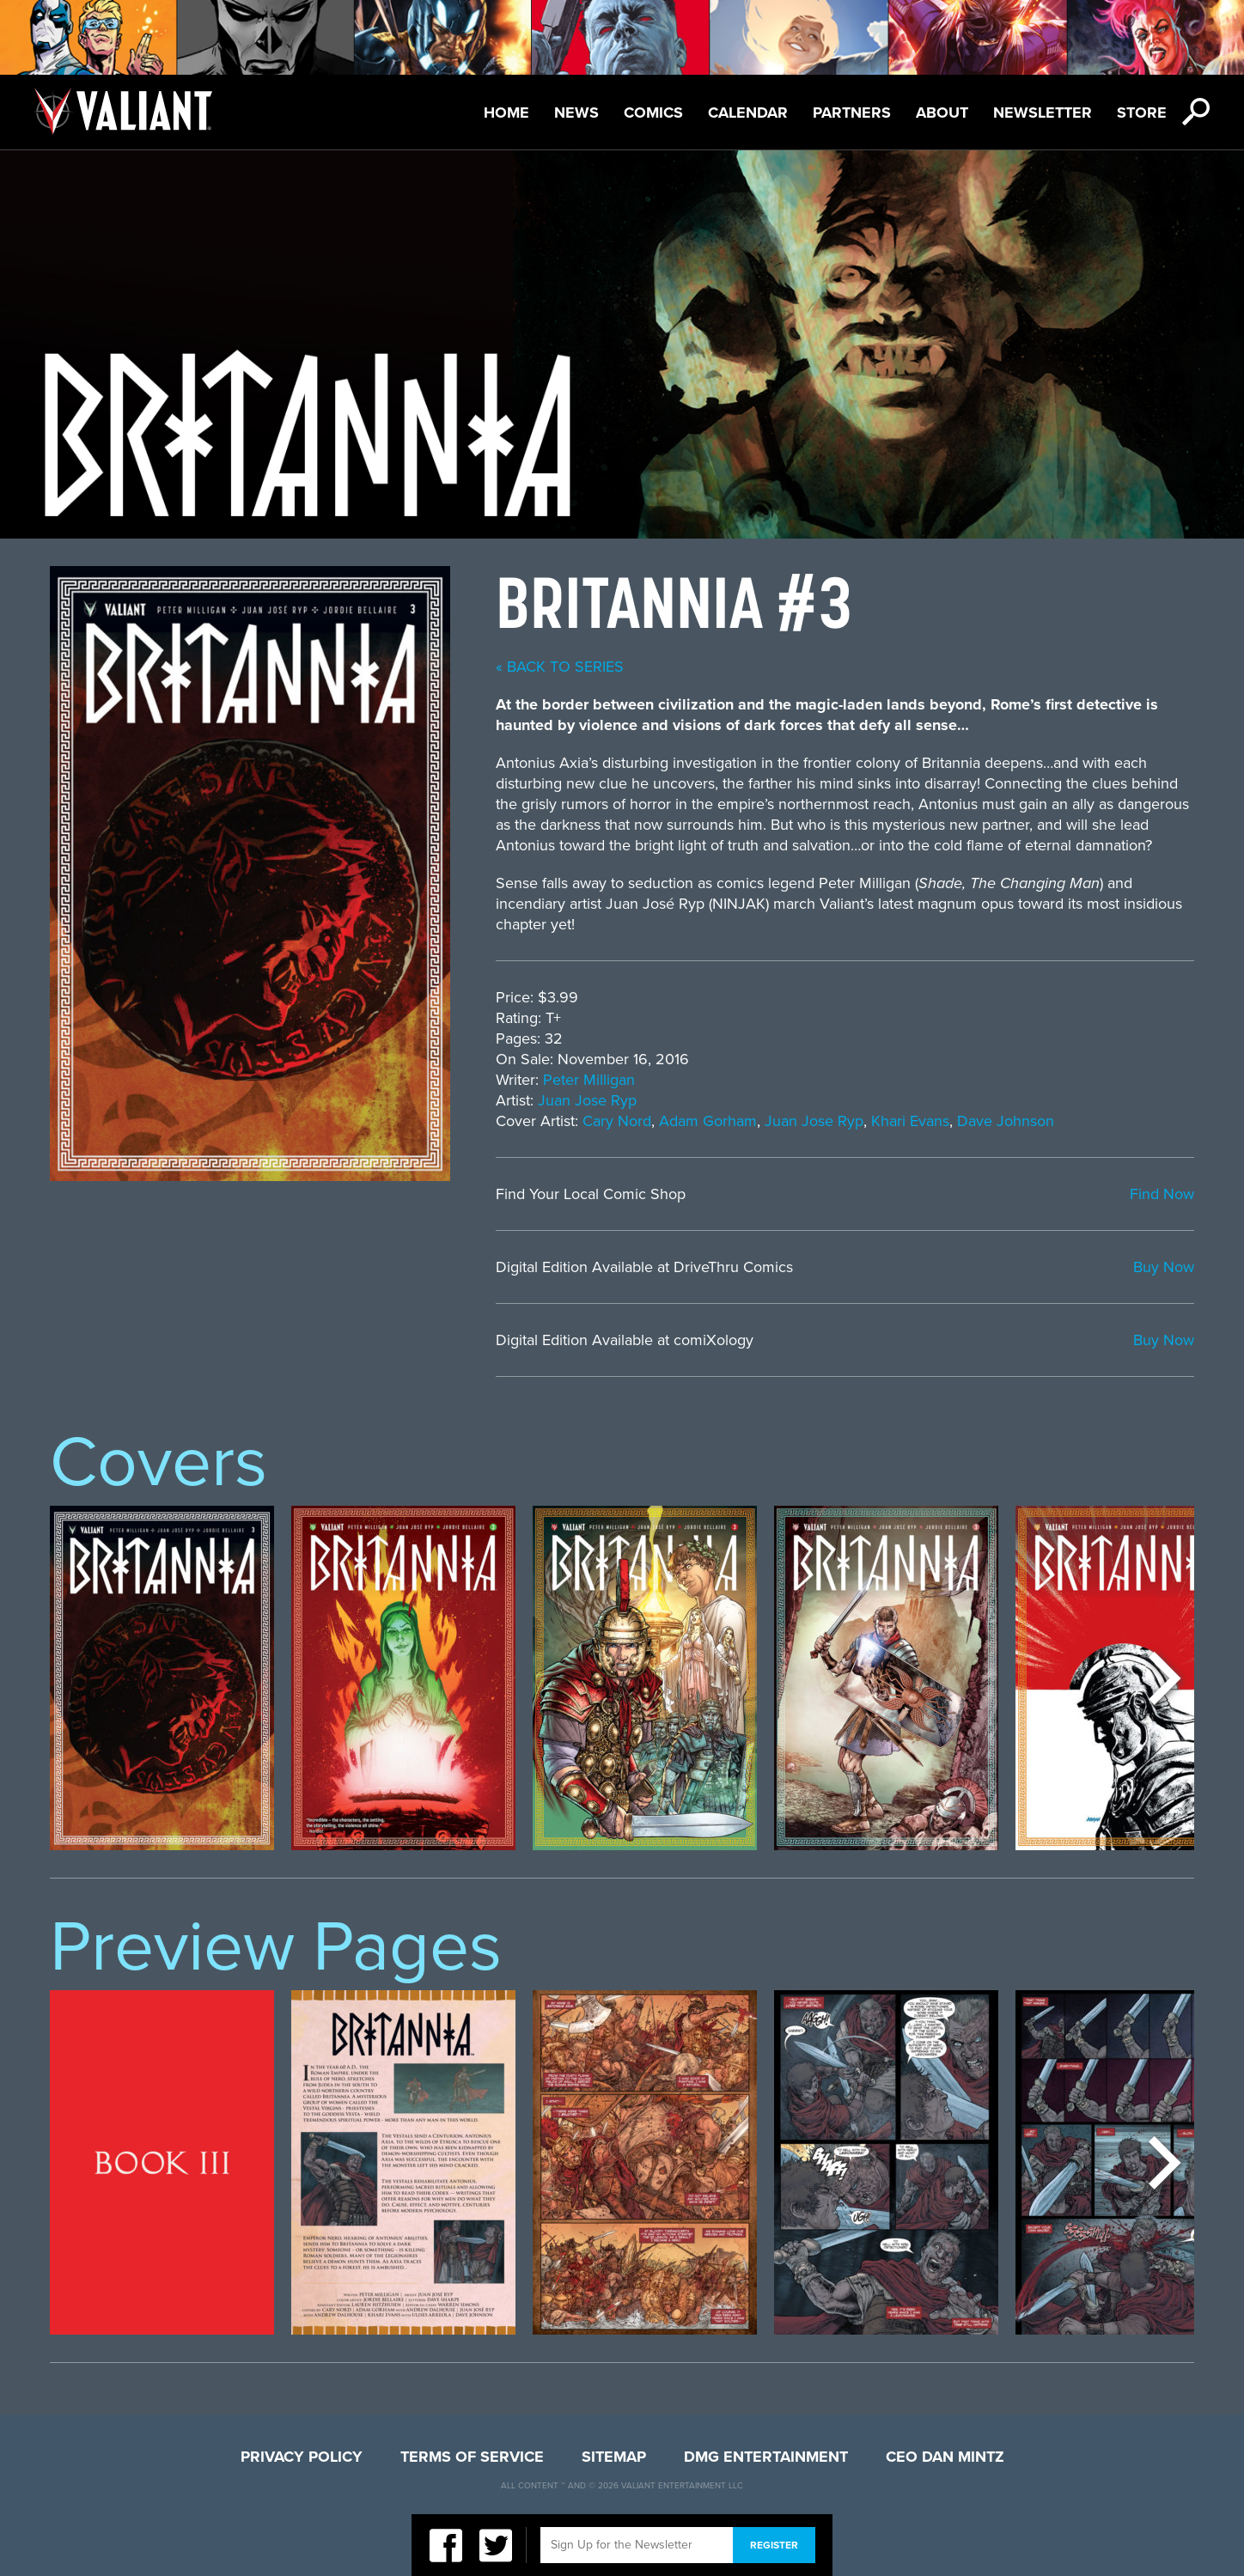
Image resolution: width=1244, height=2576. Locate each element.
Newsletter (1042, 112)
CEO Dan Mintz (945, 2456)
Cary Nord (616, 1120)
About (942, 112)
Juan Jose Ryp (587, 1100)
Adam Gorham (708, 1120)
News (576, 112)
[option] (162, 1678)
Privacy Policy (302, 2456)
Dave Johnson (1005, 1120)
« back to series (560, 666)
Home (506, 112)
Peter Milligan (589, 1079)
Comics (653, 112)
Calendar (748, 112)
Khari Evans (910, 1120)
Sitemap (614, 2456)
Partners (852, 112)
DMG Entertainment (766, 2456)
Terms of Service (472, 2456)
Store (1142, 112)
